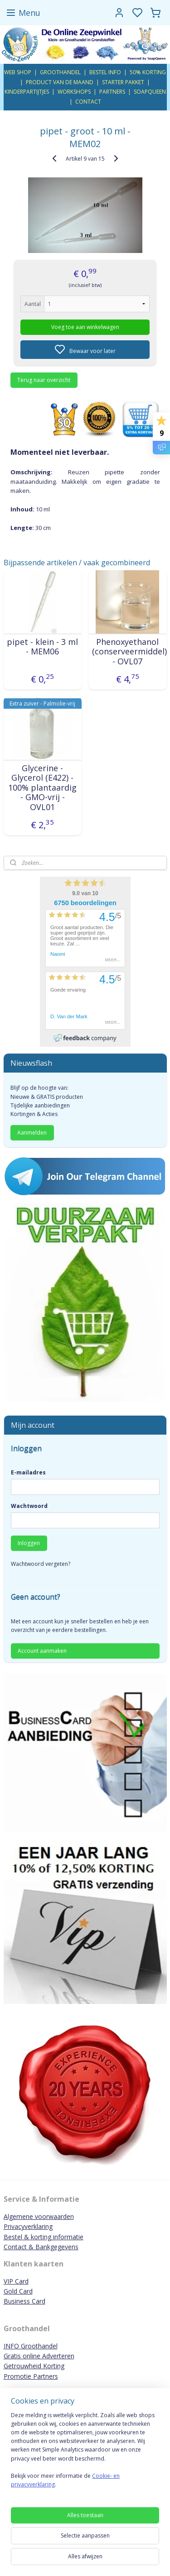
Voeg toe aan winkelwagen (85, 326)
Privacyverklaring (28, 2226)
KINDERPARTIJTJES (27, 91)
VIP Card (16, 2281)
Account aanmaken (42, 1651)
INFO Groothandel (31, 2346)
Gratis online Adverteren (39, 2356)
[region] (85, 2453)
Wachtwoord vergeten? (40, 1564)
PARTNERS (112, 91)
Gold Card (18, 2291)
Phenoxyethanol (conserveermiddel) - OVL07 (128, 651)
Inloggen (29, 1543)
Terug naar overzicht (43, 379)
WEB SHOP (17, 72)
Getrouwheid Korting (34, 2365)
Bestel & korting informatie (43, 2237)
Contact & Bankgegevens (41, 2246)
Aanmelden (32, 1132)
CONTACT (88, 101)
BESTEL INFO (105, 72)
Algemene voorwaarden (39, 2216)
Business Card (24, 2301)
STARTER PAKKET (123, 82)
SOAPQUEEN (150, 91)
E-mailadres (28, 1472)
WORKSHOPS (74, 91)
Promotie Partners (31, 2376)
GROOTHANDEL (60, 72)
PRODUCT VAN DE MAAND (59, 82)
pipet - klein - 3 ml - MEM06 (42, 646)
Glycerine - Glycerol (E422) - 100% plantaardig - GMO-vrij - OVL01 (42, 787)
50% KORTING (148, 72)
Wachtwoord (29, 1506)
